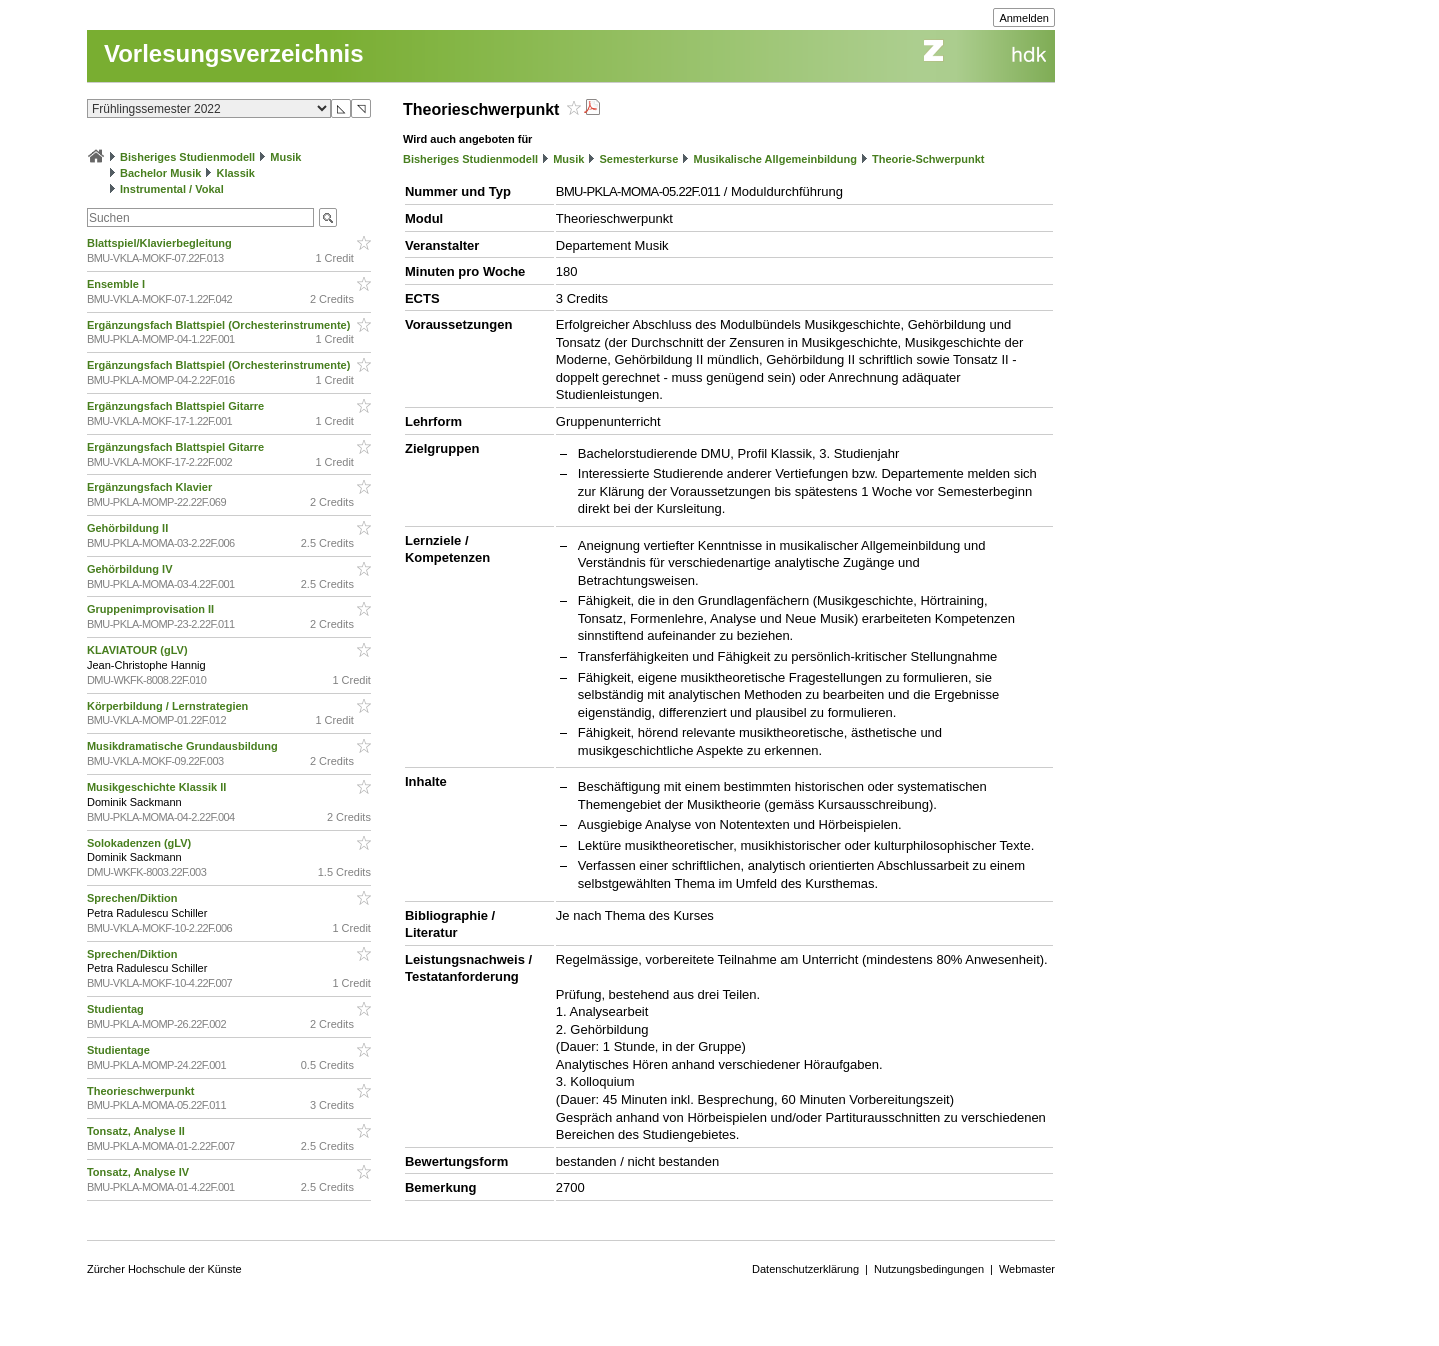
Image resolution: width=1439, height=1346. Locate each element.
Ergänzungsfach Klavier (151, 487)
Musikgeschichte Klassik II (158, 787)
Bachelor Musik (160, 173)
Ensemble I (117, 284)
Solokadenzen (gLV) (140, 843)
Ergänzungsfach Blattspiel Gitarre (177, 406)
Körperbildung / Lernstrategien (169, 706)
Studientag (117, 1009)
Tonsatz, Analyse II (137, 1131)
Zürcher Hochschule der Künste (164, 1269)
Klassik (235, 173)
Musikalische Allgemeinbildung (774, 159)
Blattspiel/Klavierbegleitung (161, 243)
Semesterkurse (638, 159)
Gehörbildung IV (131, 569)
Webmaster (1027, 1269)
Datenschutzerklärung (805, 1269)
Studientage (120, 1050)
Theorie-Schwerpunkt (928, 159)
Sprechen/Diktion (134, 898)
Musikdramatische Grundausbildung (184, 746)
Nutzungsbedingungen (929, 1269)
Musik (285, 157)
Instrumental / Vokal (172, 189)
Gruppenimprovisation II (152, 609)
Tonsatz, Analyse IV (139, 1172)
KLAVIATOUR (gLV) (139, 650)
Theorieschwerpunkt (142, 1091)
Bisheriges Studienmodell (187, 157)
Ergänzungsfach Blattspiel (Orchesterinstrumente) (220, 325)
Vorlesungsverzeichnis (234, 53)
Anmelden (1024, 18)
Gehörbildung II (129, 528)
